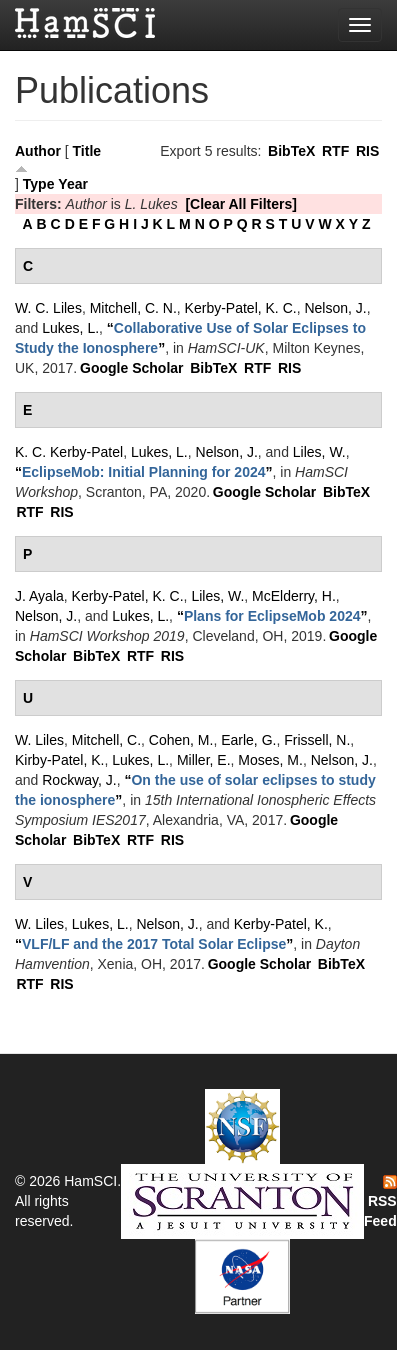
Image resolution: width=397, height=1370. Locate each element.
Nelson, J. (335, 308)
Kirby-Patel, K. (59, 760)
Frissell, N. (317, 740)
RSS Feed (380, 1202)
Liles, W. (319, 452)
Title (87, 151)
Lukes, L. (70, 328)
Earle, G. (248, 740)
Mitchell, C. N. (133, 308)
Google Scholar (131, 368)
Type (39, 184)
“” (144, 472)
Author (38, 151)
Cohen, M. (181, 740)
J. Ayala (39, 596)
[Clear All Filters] (241, 204)
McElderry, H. (294, 596)
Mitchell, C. (106, 740)
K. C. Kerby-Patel (69, 452)
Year (73, 184)
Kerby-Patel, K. (281, 924)
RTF (335, 151)
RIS (367, 151)
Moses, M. (270, 760)
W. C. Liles (48, 308)
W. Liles (39, 740)
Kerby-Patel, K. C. (241, 308)
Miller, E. (204, 760)
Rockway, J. (79, 780)
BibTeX (291, 151)
